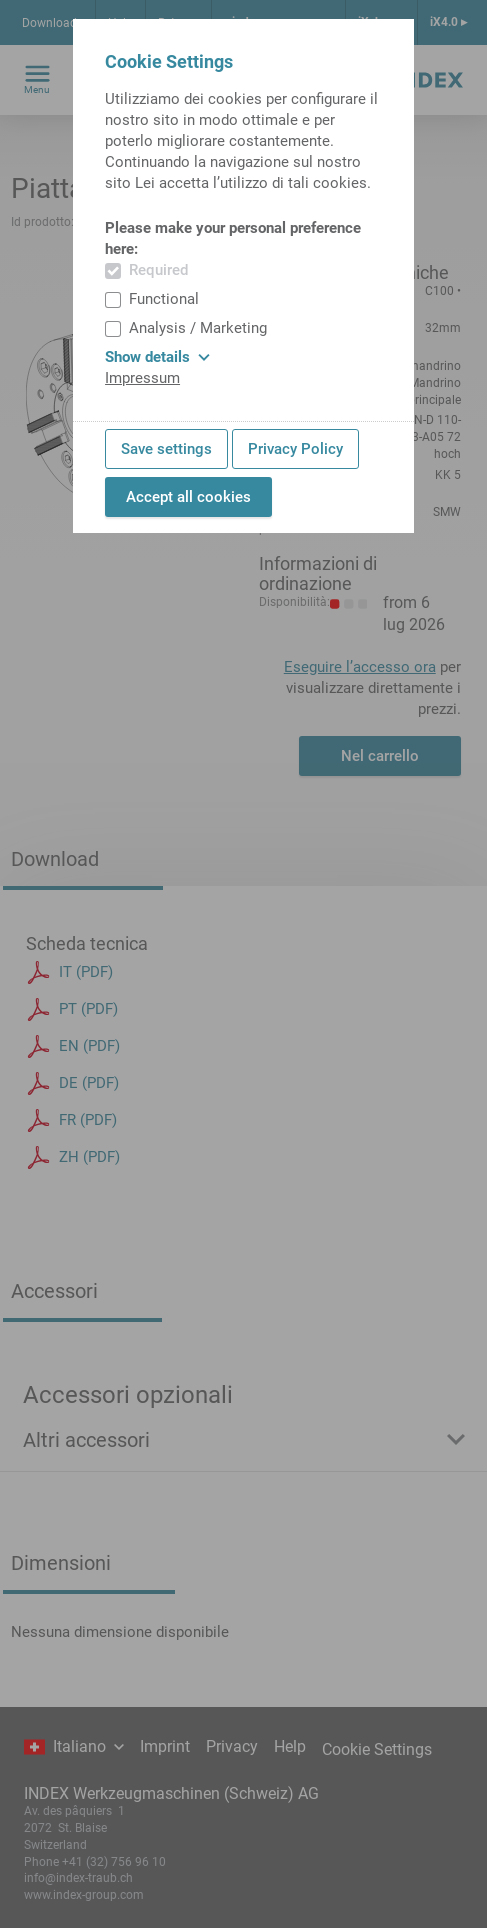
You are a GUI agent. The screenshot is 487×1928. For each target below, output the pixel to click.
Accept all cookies (188, 497)
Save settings (166, 449)
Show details (157, 357)
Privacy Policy (295, 449)
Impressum (142, 378)
